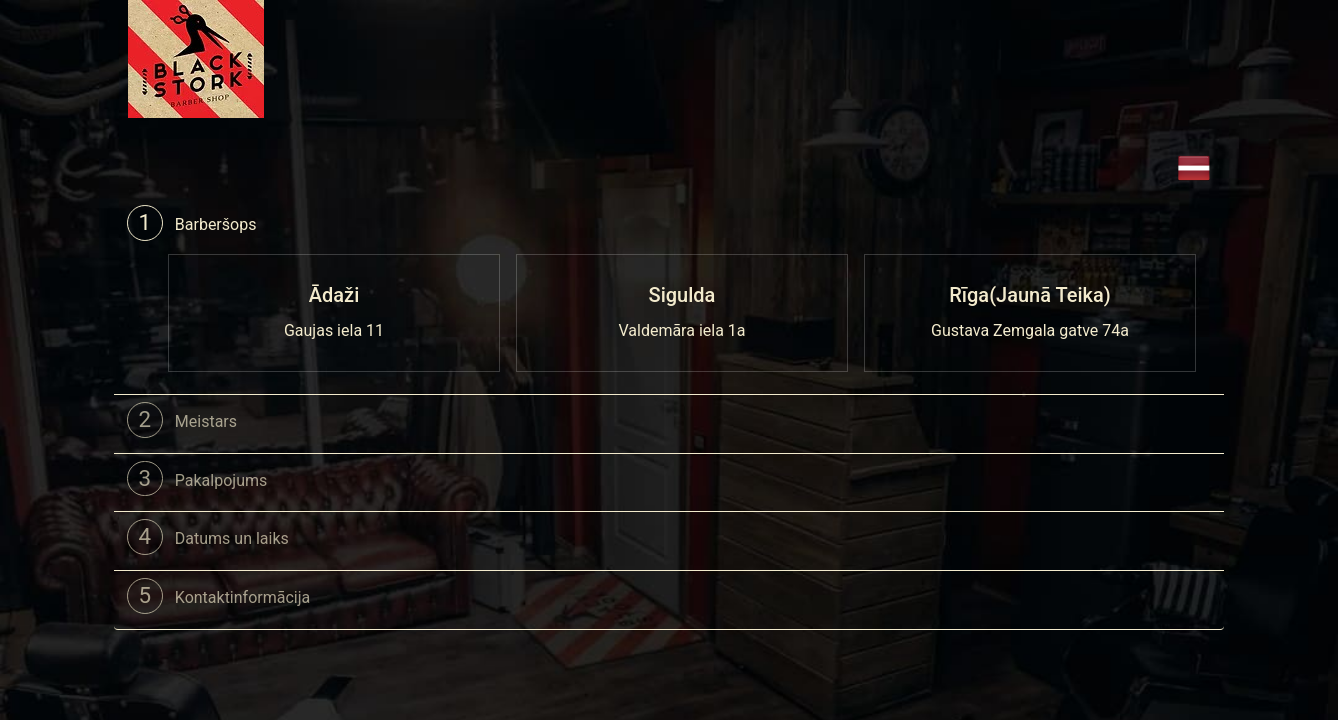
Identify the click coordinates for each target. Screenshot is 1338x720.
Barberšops (191, 223)
